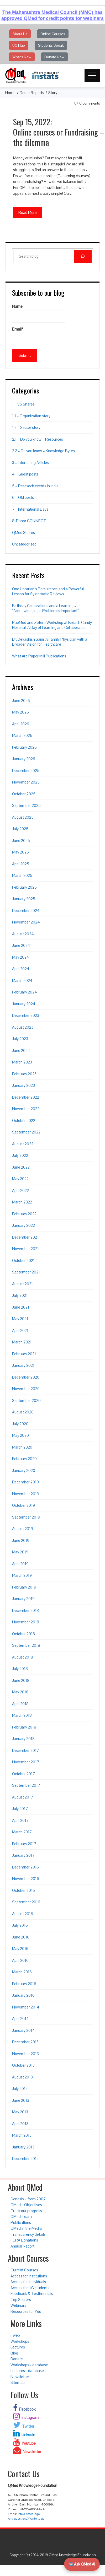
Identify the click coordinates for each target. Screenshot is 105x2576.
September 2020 (26, 1400)
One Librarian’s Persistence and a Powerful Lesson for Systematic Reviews (48, 591)
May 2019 (20, 1551)
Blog (14, 2353)
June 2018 (20, 1680)
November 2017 (25, 1761)
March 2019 (22, 1575)
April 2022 (20, 1190)
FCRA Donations (24, 2240)
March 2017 (22, 1831)
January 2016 (23, 1995)
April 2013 (20, 2123)
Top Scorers (20, 2299)
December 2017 (25, 1750)
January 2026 (23, 758)
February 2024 (24, 992)
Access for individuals (28, 2281)
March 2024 (22, 980)
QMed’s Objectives (26, 2204)
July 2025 (20, 828)
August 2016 (22, 1913)
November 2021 (25, 1248)
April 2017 (20, 1820)
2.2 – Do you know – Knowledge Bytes (43, 450)
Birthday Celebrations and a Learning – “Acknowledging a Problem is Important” (45, 608)
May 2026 (20, 712)
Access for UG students (29, 2287)
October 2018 (23, 1633)
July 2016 (20, 1925)
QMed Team (21, 2216)
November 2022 (25, 1108)
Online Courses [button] (52, 33)
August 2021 (22, 1283)
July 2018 (20, 1668)
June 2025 (21, 840)
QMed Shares (23, 532)
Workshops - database (29, 2364)
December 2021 (25, 1237)
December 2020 (25, 1377)
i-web (15, 2335)
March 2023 (22, 1062)
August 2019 (22, 1528)
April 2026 (20, 723)
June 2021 (20, 1307)
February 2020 (24, 1458)
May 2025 (20, 852)
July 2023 (20, 1038)
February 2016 (24, 1983)
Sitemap (17, 2382)
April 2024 (20, 968)
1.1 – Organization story (31, 415)
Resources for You (25, 2311)
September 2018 (26, 1645)
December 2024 (26, 910)
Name (38, 313)
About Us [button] (20, 33)
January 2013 (23, 2147)
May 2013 (20, 2111)
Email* (38, 336)
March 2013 (22, 2135)
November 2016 (25, 1878)
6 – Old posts (23, 497)
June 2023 (21, 1050)
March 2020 (22, 1447)
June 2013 (20, 2100)
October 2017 (23, 1773)
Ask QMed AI (82, 2564)
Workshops (19, 2341)
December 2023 (25, 1015)
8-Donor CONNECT (29, 520)
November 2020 (26, 1388)
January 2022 (23, 1225)
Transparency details (28, 2234)
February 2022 (24, 1213)
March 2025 (22, 875)
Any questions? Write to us (26, 2518)
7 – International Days (30, 509)
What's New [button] (21, 57)
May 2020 (20, 1435)
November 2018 (25, 1621)
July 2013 (20, 2088)
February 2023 (24, 1073)
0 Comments (89, 103)
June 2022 (21, 1167)
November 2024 (26, 922)
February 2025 (24, 887)
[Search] (83, 256)
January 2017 (23, 1855)
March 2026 (22, 735)
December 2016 (25, 1867)
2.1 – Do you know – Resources (37, 439)
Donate (16, 2358)
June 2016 (20, 1937)
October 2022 (23, 1120)
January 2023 (23, 1085)
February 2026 (24, 747)
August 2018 (22, 1657)
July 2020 (20, 1423)
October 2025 (23, 793)
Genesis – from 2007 (28, 2198)
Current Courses (24, 2269)
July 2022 (20, 1155)
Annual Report (22, 2246)
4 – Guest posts (25, 474)
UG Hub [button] (18, 45)
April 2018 (20, 1703)
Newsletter (19, 2376)
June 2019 (20, 1540)
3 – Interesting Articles (30, 462)
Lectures (17, 2347)
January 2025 (23, 898)
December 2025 (25, 770)
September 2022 (26, 1132)
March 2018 (22, 1715)
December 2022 (25, 1097)
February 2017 (24, 1843)
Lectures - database (27, 2370)
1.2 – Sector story (26, 427)
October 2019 (23, 1505)
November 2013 (25, 2053)
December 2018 (25, 1610)
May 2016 (20, 1948)
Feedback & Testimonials (31, 2293)
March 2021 (22, 1342)
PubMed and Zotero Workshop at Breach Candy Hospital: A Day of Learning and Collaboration (52, 625)
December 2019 (25, 1481)
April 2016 (20, 1960)
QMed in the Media (26, 2228)
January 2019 (23, 1598)
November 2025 (26, 782)
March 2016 (22, 1971)
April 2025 (20, 863)
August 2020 (23, 1411)
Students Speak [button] (51, 45)
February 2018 (24, 1727)
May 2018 (20, 1691)
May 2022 (20, 1178)
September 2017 (26, 1785)
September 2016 (26, 1901)
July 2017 (20, 1808)
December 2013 (25, 2041)
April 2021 (20, 1330)
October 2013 (23, 2065)
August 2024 (23, 933)
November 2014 (25, 2007)
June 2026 (21, 700)
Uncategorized (24, 544)
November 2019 (25, 1493)
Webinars (18, 2305)
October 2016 (23, 1890)
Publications (20, 2222)
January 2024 (23, 1003)
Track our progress (26, 2210)
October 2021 (23, 1260)
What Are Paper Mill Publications (39, 656)
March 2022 (22, 1202)
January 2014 (23, 2030)
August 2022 (22, 1143)
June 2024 (21, 945)
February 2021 (24, 1353)
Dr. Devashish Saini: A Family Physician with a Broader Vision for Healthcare (49, 642)
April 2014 (20, 2018)
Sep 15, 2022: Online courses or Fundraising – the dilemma (58, 132)
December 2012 (25, 2158)
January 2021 (23, 1365)
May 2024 (20, 957)
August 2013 (22, 2077)
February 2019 (24, 1587)
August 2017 (22, 1797)
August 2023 (22, 1027)
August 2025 (23, 817)
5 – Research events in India (35, 485)
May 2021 (20, 1318)
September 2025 (26, 805)
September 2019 (26, 1517)
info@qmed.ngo (29, 2514)
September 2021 (26, 1272)
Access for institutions (28, 2275)
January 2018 (23, 1738)
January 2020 (23, 1470)
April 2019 (20, 1563)
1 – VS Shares (23, 404)
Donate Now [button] (54, 57)
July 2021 (20, 1295)
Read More (27, 212)
